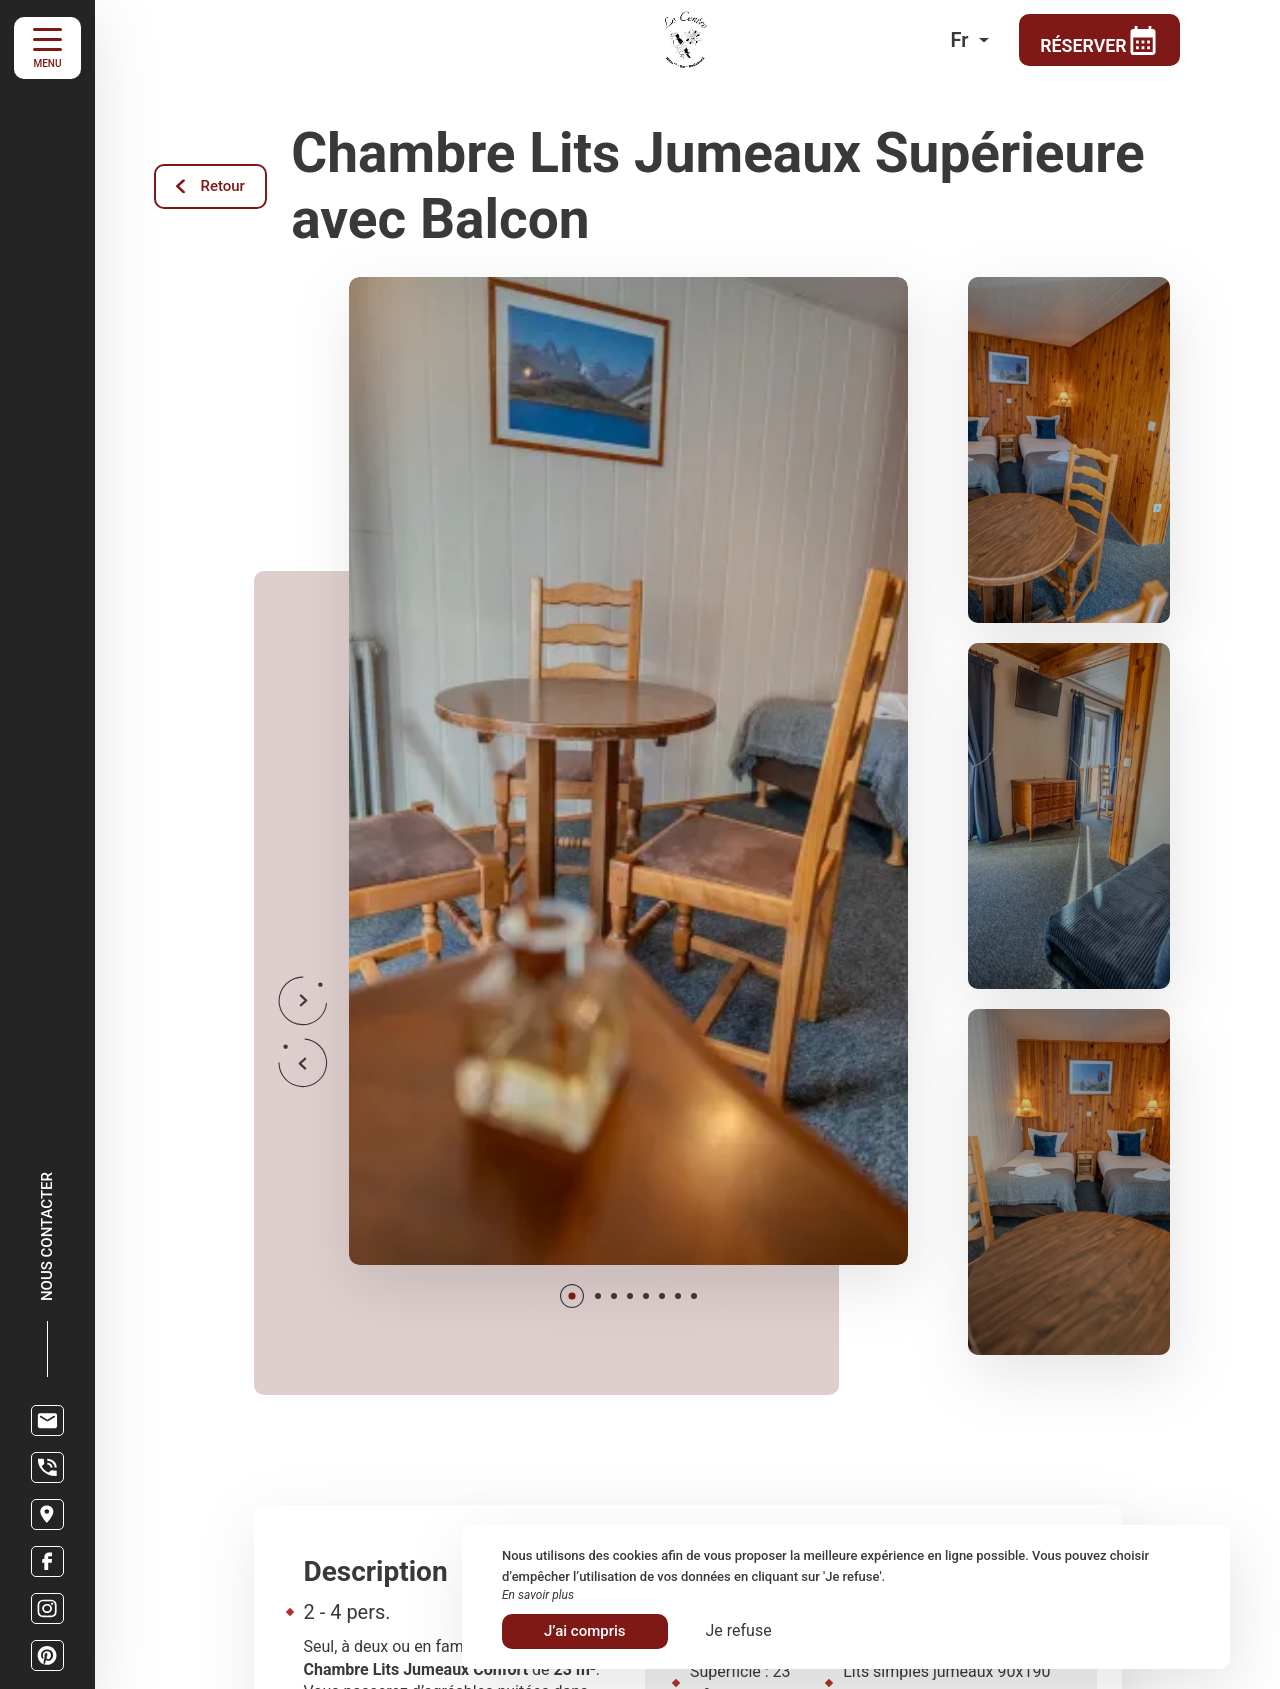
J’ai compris (585, 1631)
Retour (211, 186)
